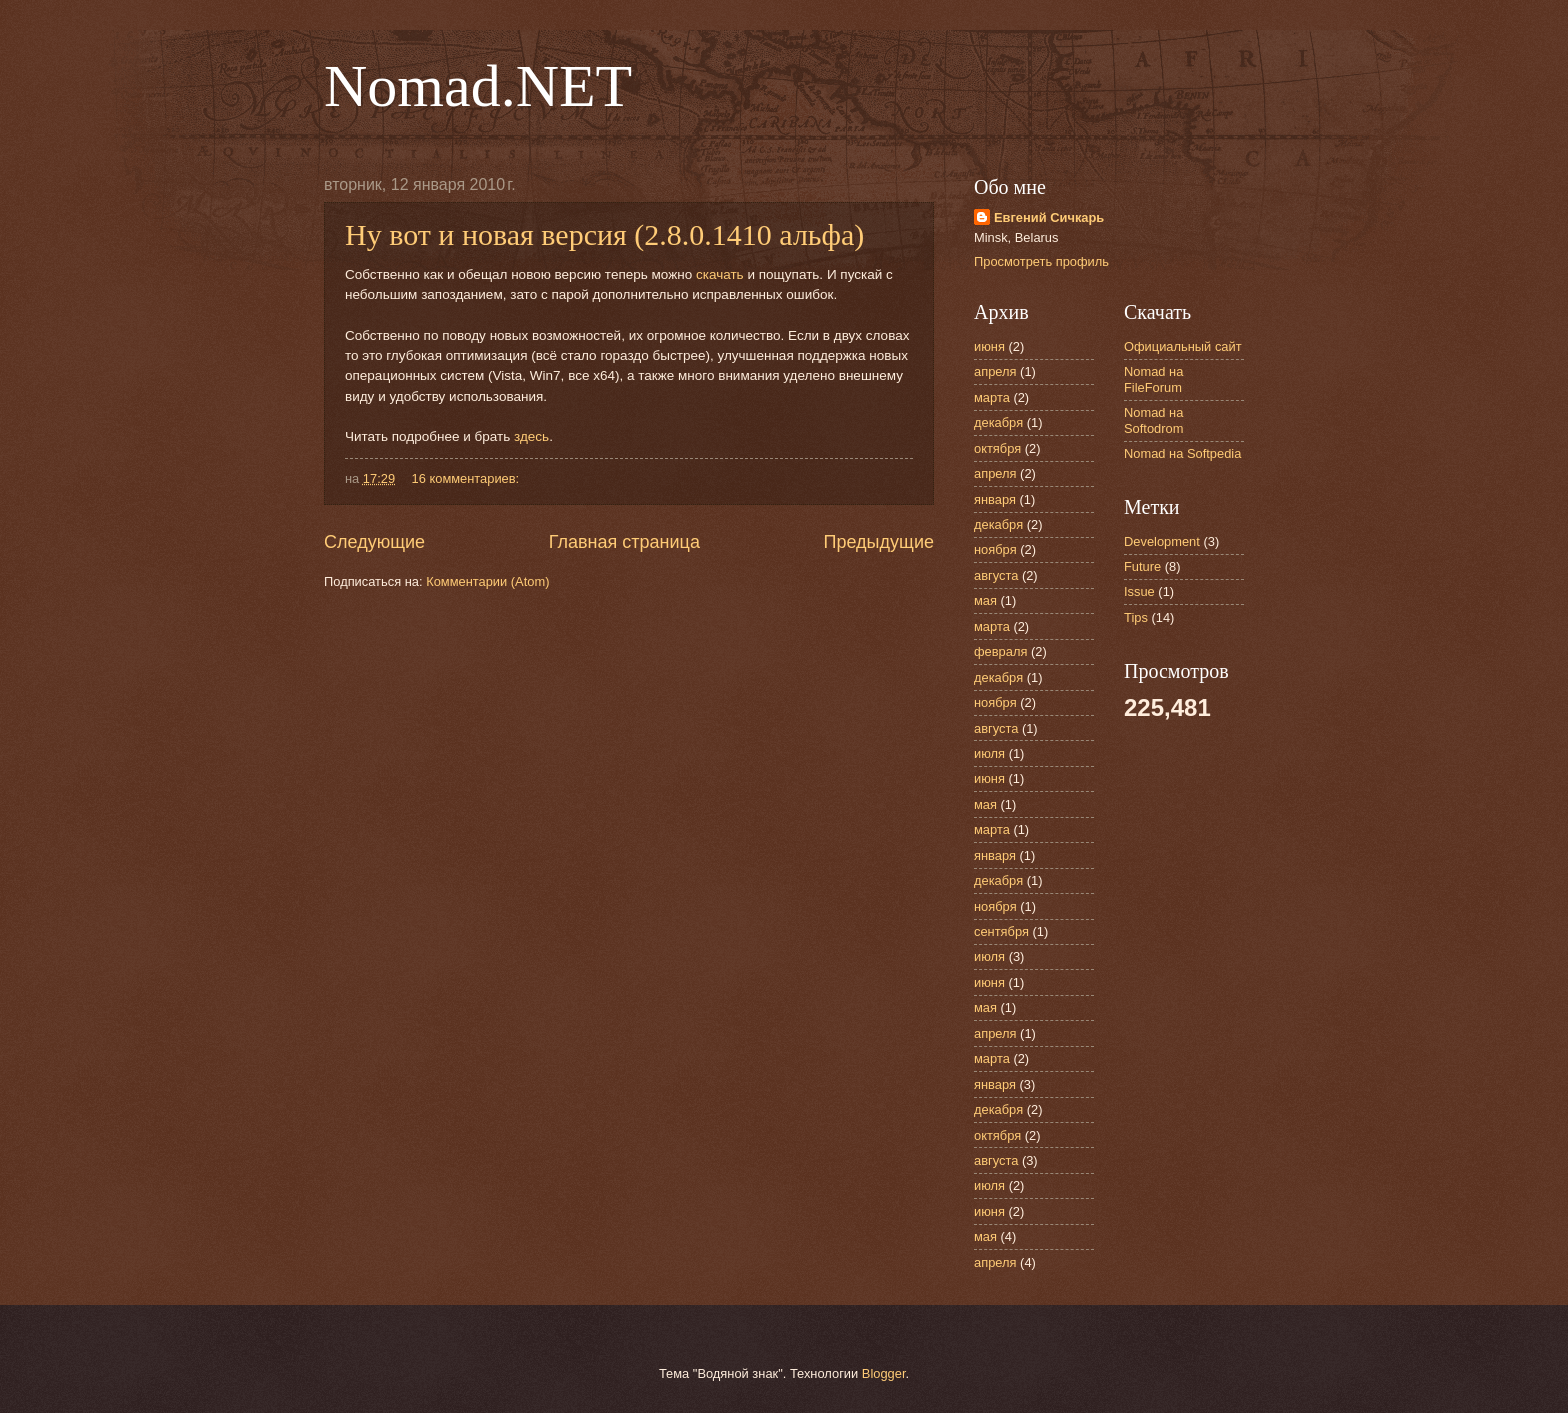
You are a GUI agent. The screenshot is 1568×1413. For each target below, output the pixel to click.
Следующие (374, 542)
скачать (720, 274)
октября (997, 448)
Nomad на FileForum (1153, 379)
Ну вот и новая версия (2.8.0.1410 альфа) (604, 234)
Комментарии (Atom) (487, 581)
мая (985, 600)
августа (996, 575)
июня (989, 346)
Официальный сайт (1183, 346)
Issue (1139, 591)
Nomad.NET (478, 86)
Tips (1136, 617)
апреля (995, 371)
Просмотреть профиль (1041, 261)
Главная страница (624, 542)
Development (1162, 541)
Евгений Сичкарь (1049, 217)
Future (1142, 566)
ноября (995, 549)
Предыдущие (879, 542)
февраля (1000, 651)
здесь (531, 436)
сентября (1001, 931)
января (995, 499)
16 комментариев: (467, 478)
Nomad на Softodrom (1153, 420)
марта (992, 397)
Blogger (884, 1373)
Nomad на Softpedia (1182, 453)
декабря (998, 422)
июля (989, 753)
